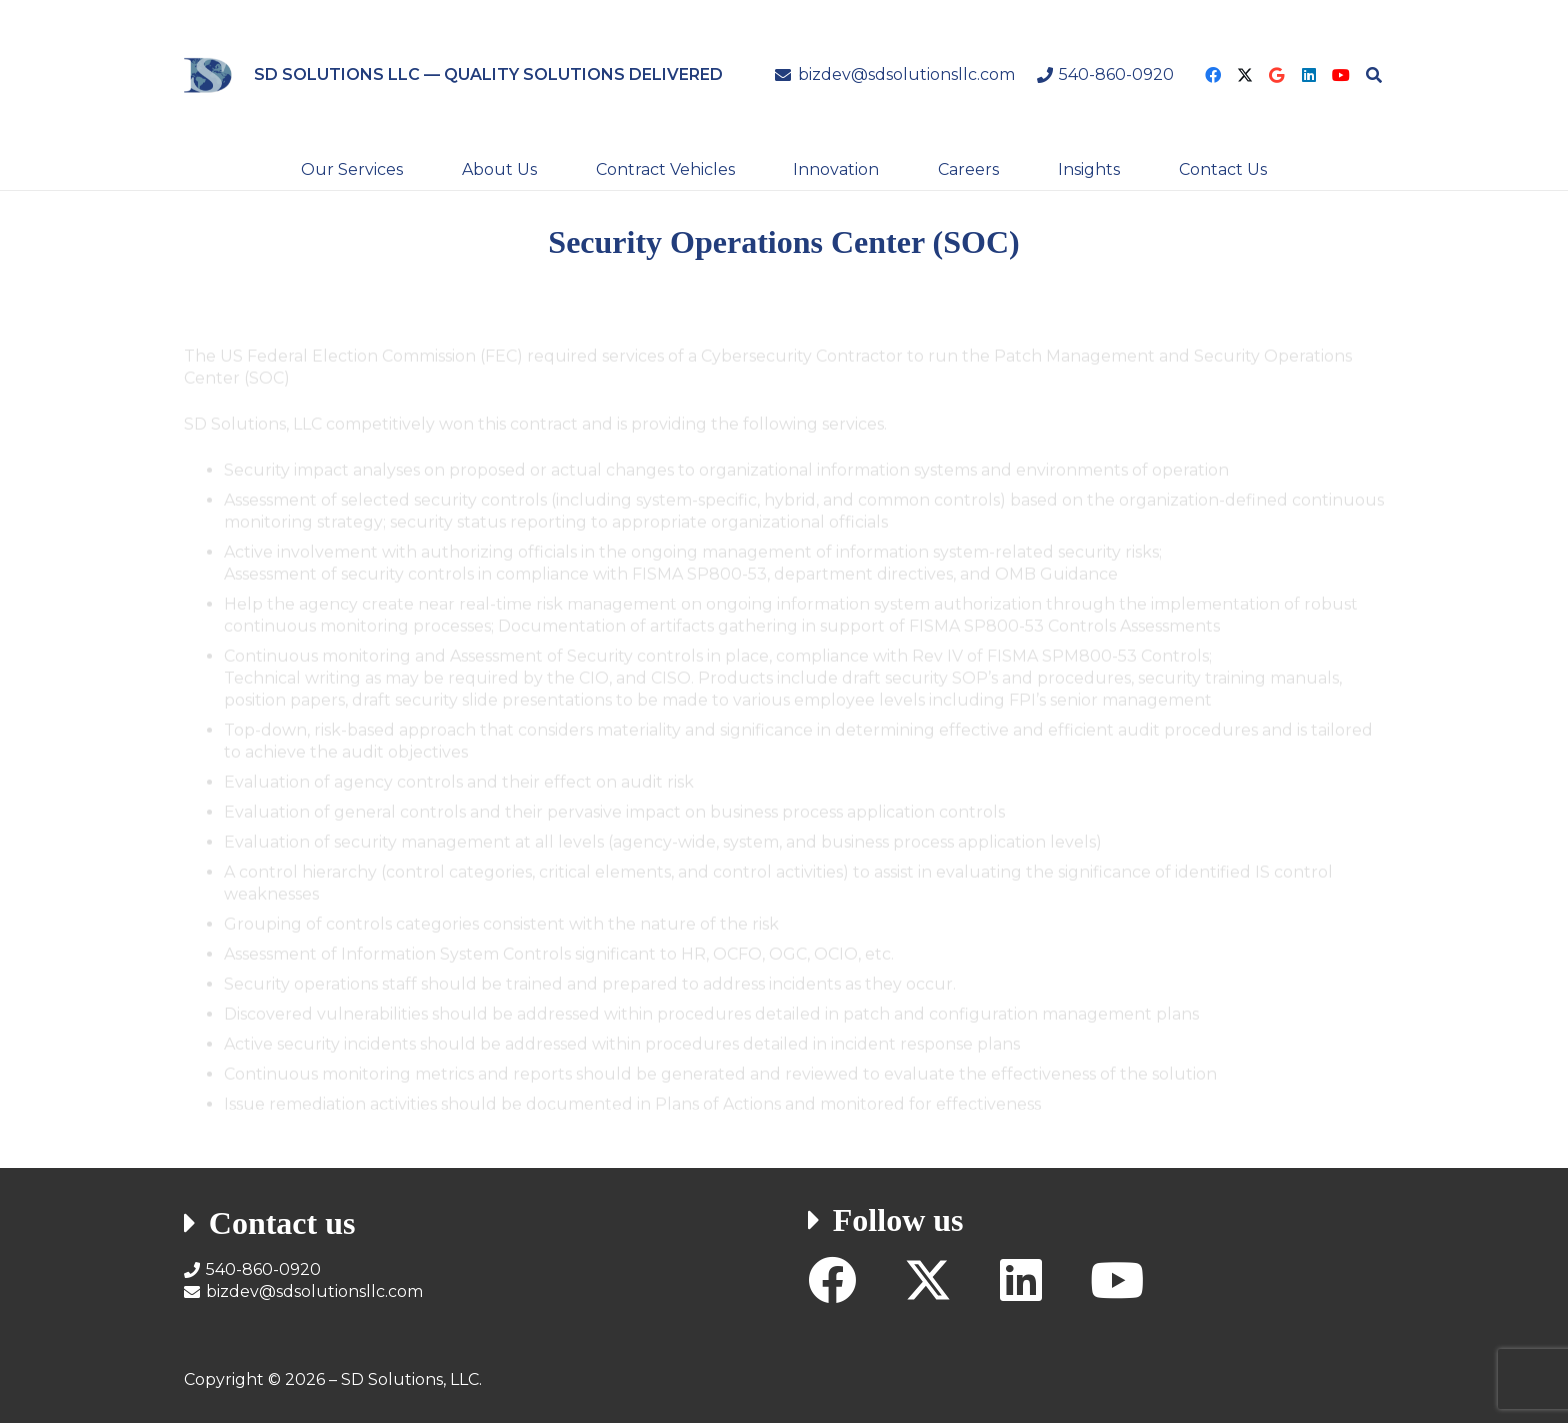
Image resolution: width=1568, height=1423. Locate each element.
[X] (1245, 75)
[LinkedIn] (1309, 75)
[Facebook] (1213, 75)
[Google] (1277, 75)
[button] (1374, 75)
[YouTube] (1341, 75)
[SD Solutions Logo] (208, 75)
